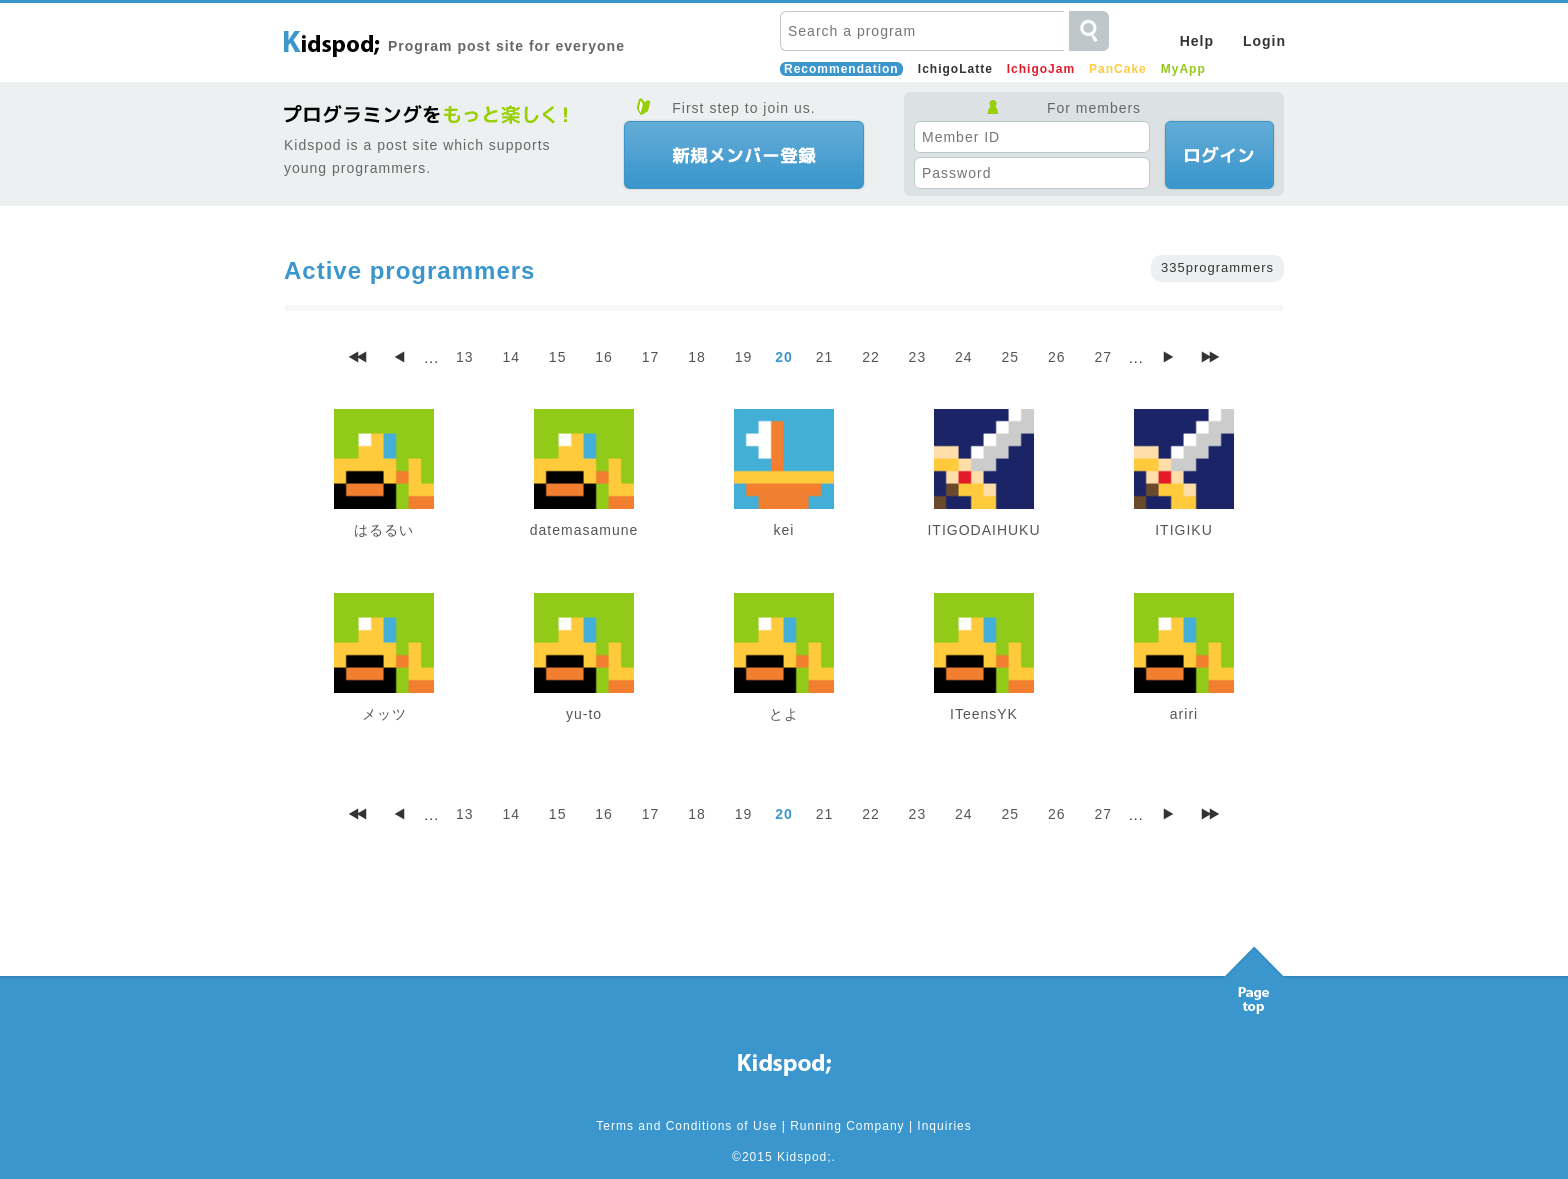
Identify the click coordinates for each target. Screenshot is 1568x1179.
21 (825, 357)
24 (964, 357)
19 (744, 357)
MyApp (1183, 69)
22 (871, 357)
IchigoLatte (955, 69)
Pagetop (1254, 975)
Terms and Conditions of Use (686, 1126)
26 (1057, 357)
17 (651, 357)
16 (604, 357)
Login (1264, 41)
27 (1103, 357)
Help (1197, 41)
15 (558, 357)
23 (918, 357)
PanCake (1118, 69)
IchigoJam (1041, 69)
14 (511, 357)
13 (465, 357)
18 (697, 357)
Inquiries (944, 1126)
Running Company (847, 1126)
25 (1011, 357)
